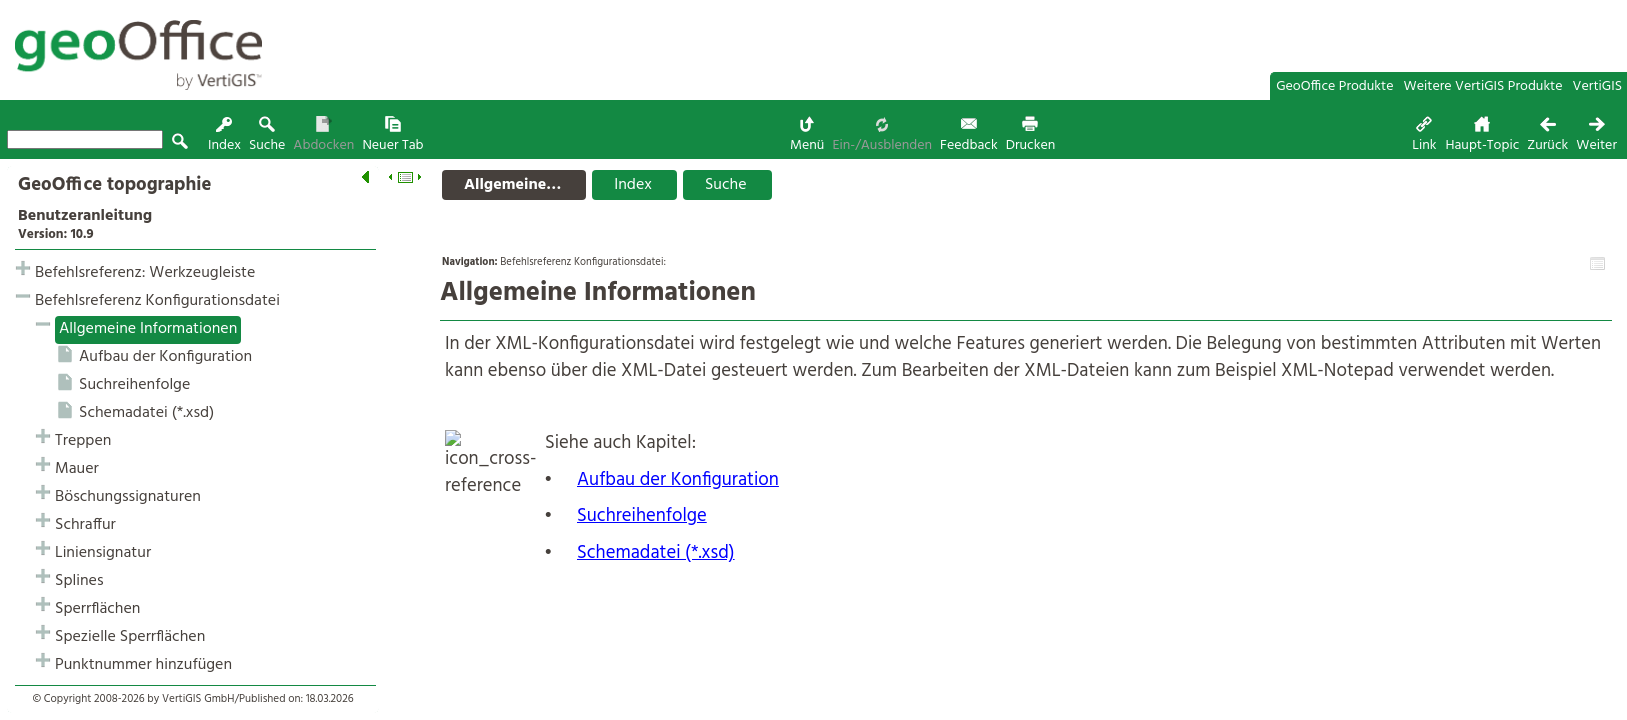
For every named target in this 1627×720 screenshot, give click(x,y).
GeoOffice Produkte (1334, 86)
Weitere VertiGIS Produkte (1483, 86)
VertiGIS (1597, 86)
